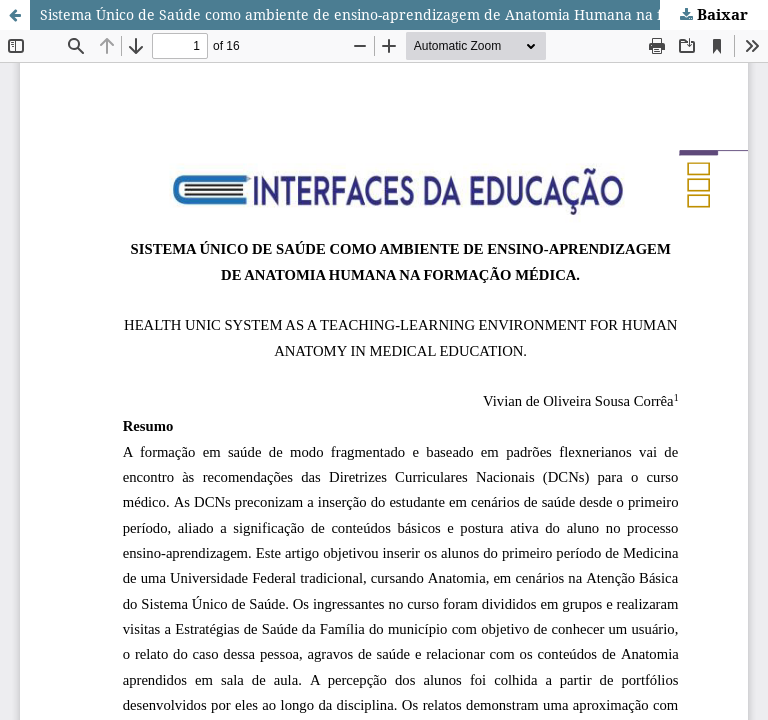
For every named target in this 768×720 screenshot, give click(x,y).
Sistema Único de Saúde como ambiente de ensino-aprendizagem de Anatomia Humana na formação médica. (404, 14)
